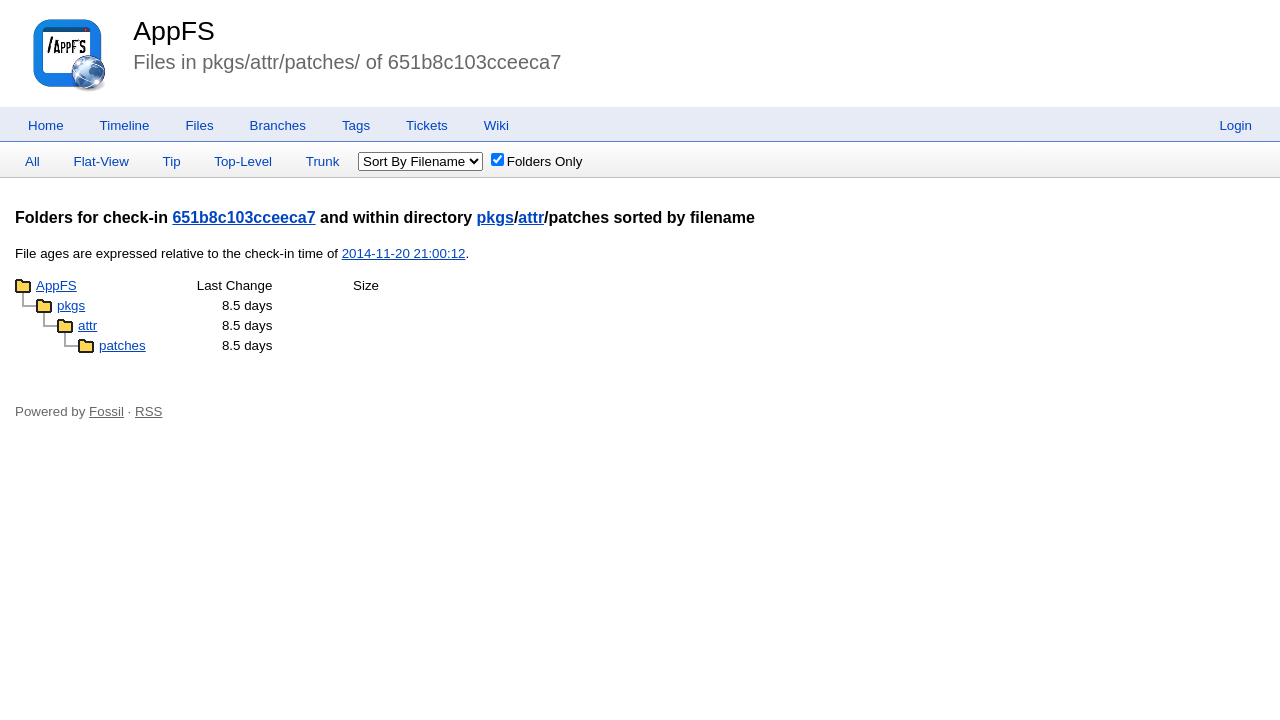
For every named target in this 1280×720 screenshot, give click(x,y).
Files (199, 125)
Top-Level (243, 161)
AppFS (174, 31)
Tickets (427, 125)
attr (531, 217)
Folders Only (537, 161)
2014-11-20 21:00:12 (404, 253)
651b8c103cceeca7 (243, 217)
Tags (356, 125)
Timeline (125, 125)
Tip (172, 161)
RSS (148, 411)
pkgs (495, 217)
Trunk (323, 161)
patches (122, 345)
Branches (278, 125)
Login (1235, 125)
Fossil (106, 411)
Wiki (496, 125)
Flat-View (101, 161)
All (32, 161)
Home (46, 125)
